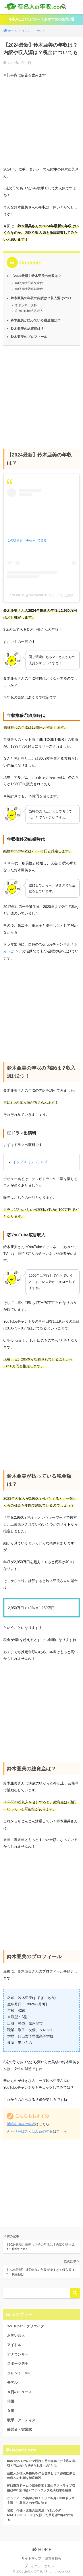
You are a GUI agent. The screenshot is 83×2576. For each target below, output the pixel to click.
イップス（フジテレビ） (32, 1162)
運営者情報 (53, 2558)
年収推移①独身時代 (29, 283)
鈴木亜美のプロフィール (29, 337)
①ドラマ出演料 (26, 305)
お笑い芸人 (16, 2335)
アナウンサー (17, 2354)
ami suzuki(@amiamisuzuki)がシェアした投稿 (41, 595)
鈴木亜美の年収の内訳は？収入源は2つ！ (41, 298)
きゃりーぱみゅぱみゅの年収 (30, 2131)
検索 (75, 2293)
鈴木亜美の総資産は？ (27, 328)
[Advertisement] (41, 123)
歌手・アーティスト (23, 2420)
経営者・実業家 (19, 2429)
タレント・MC (18, 2373)
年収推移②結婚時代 (29, 289)
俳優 (10, 2401)
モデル (12, 2382)
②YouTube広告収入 (29, 311)
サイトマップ (31, 2558)
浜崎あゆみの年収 (21, 2124)
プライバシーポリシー (41, 2566)
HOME (41, 2549)
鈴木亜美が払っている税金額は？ (35, 320)
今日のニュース (19, 2392)
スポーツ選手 (17, 2363)
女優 (10, 2411)
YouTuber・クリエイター (27, 2326)
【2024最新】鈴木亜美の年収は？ (36, 276)
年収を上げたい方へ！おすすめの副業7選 (41, 19)
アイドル (14, 2345)
